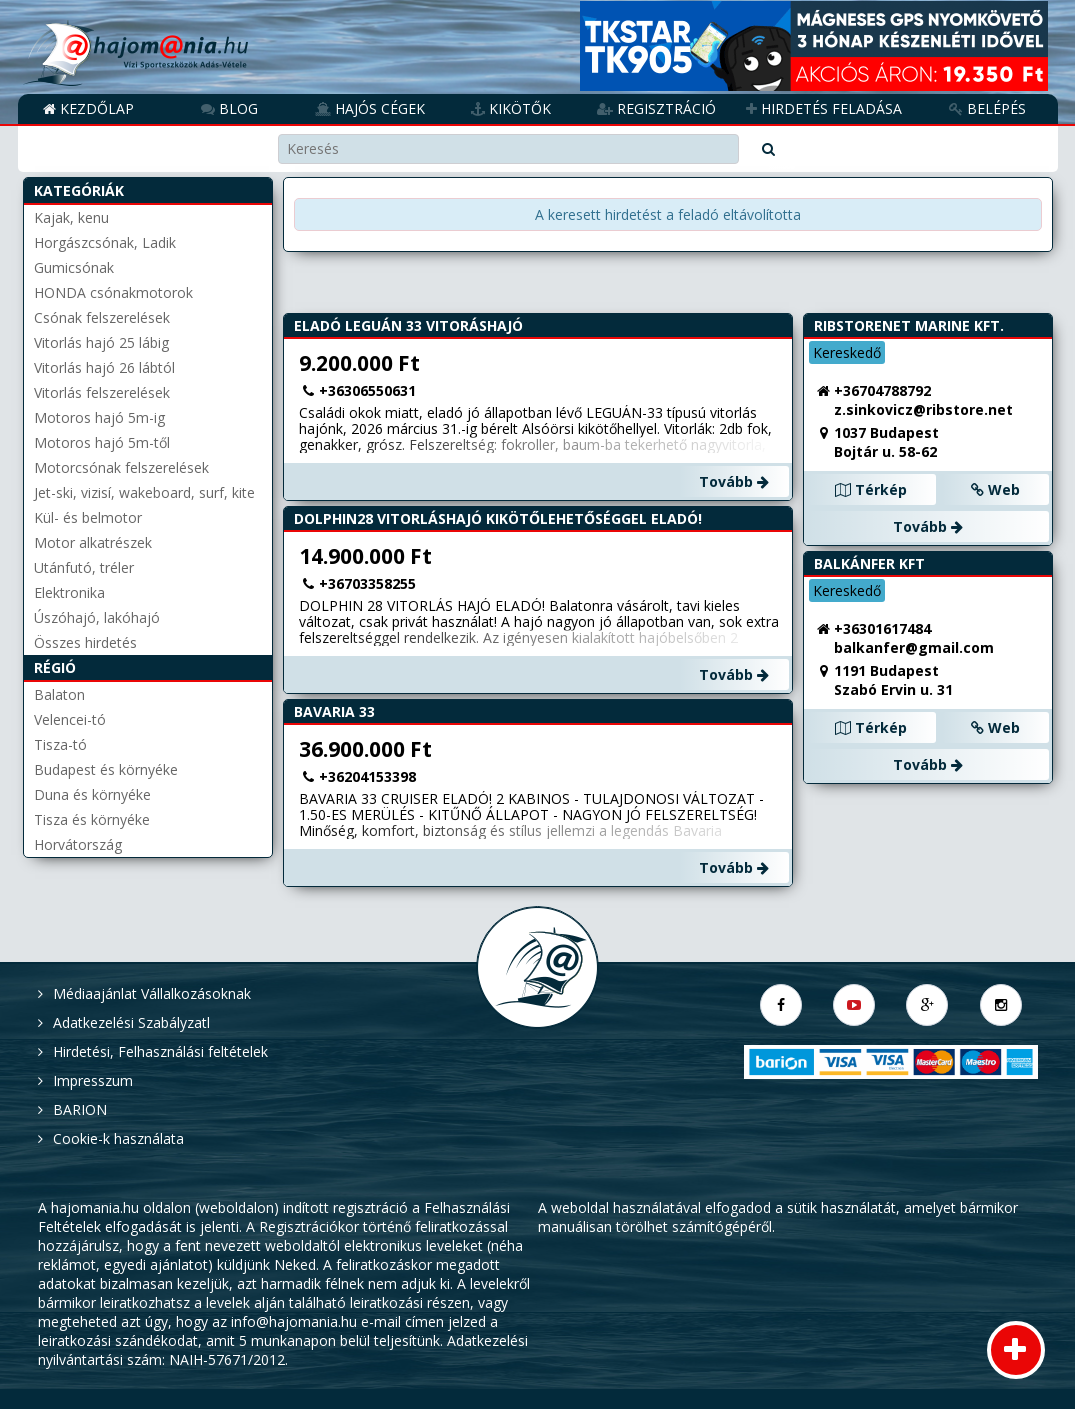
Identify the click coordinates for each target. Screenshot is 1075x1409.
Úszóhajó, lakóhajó (97, 617)
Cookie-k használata (118, 1138)
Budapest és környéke (106, 769)
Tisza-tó (60, 744)
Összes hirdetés (85, 642)
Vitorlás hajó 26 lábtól (104, 367)
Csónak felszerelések (102, 317)
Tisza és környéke (92, 819)
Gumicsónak (74, 267)
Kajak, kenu (71, 217)
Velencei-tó (70, 719)
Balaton (59, 694)
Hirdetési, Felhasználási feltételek (160, 1051)
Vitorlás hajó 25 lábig (101, 342)
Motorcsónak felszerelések (121, 467)
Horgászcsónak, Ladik (105, 242)
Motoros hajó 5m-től (102, 442)
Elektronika (69, 592)
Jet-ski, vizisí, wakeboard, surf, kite (144, 492)
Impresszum (93, 1080)
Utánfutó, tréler (84, 567)
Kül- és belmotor (88, 517)
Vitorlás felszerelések (102, 392)
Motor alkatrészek (93, 542)
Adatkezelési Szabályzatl (131, 1022)
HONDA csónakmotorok (113, 292)
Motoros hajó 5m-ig (99, 417)
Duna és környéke (92, 794)
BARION (80, 1109)
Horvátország (78, 844)
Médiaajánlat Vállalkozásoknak (152, 993)
